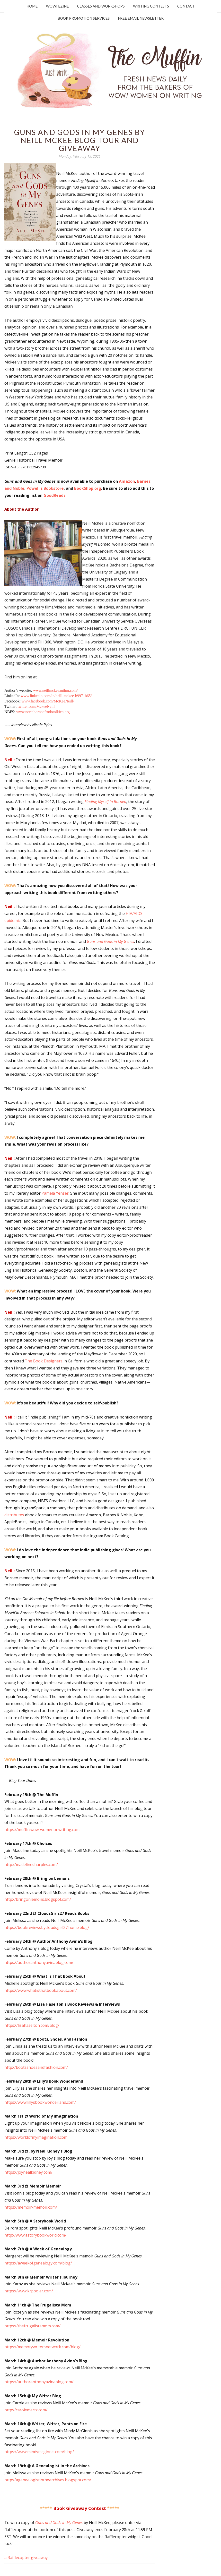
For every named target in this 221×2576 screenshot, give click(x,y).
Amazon (127, 481)
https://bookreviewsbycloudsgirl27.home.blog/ (46, 1927)
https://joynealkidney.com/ (28, 2172)
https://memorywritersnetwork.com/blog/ (42, 2346)
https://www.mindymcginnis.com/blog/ (39, 2451)
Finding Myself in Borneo (105, 801)
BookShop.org (87, 488)
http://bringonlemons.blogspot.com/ (37, 1899)
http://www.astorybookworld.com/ (35, 2235)
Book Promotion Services (84, 18)
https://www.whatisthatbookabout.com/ (40, 1990)
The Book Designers (43, 1361)
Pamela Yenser (55, 1193)
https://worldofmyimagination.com (35, 2137)
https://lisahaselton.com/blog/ (31, 2025)
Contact (186, 6)
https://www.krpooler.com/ (28, 2291)
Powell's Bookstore (45, 488)
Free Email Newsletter (141, 18)
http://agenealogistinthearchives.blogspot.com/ (47, 2480)
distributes (14, 1515)
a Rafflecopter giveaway (26, 2557)
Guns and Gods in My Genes (110, 941)
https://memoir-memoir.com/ (30, 2207)
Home (32, 6)
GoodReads (54, 495)
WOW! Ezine (57, 6)
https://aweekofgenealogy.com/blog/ (38, 2263)
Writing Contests (151, 6)
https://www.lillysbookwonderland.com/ (40, 2102)
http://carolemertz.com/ (25, 2410)
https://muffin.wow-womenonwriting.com (42, 1829)
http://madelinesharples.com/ (31, 1864)
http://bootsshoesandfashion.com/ (36, 2067)
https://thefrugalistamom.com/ (32, 2326)
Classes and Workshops (101, 6)
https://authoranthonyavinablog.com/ (38, 1962)
